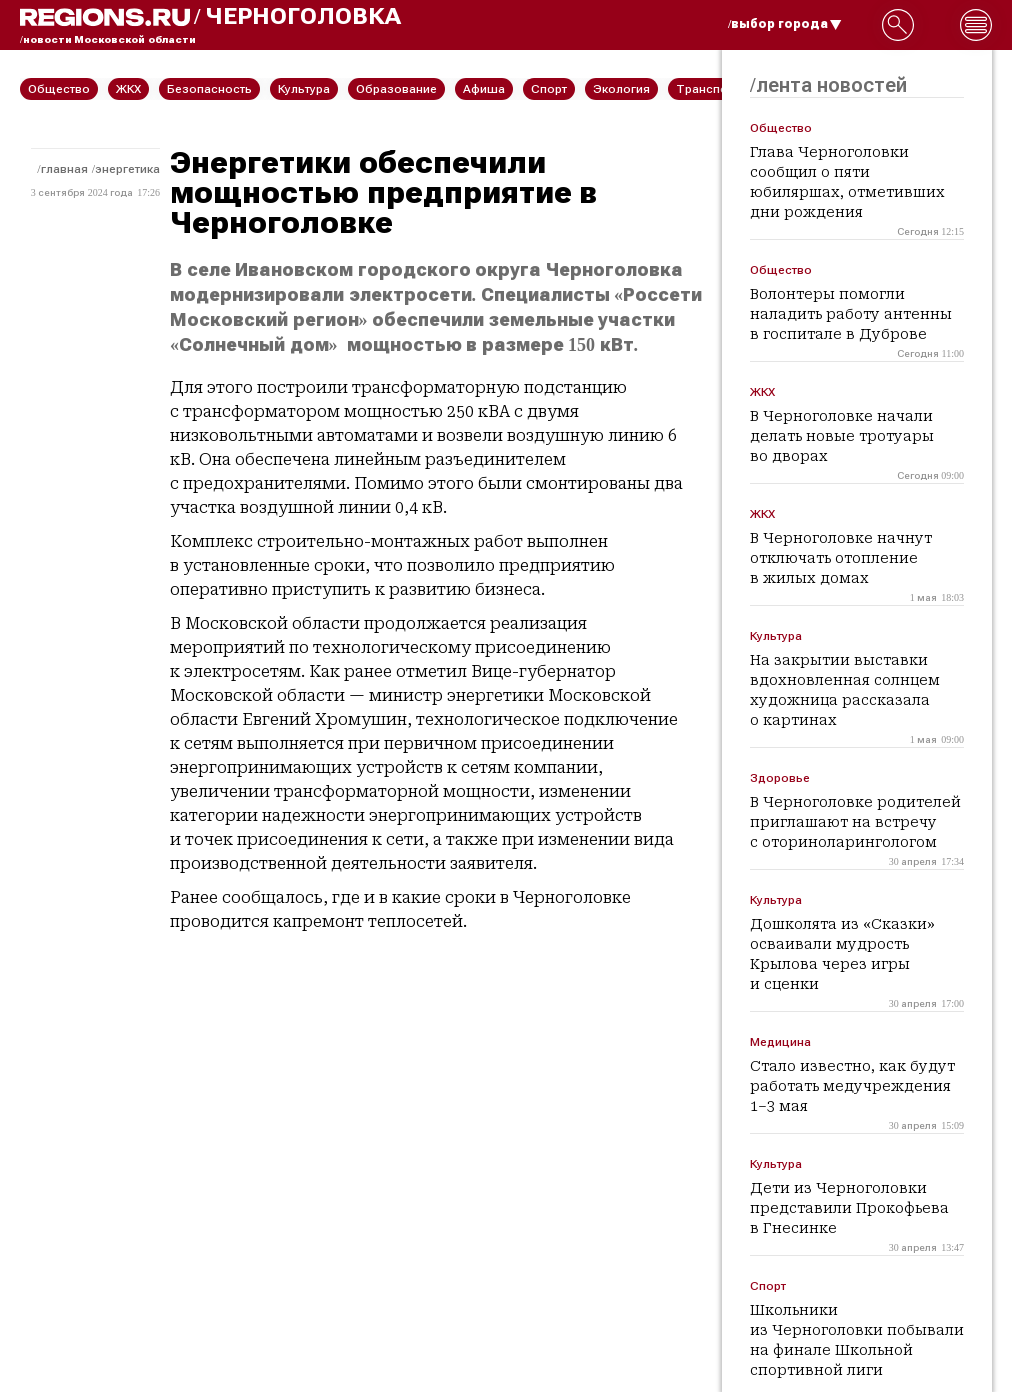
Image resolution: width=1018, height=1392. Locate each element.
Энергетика (127, 169)
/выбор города (785, 24)
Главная (64, 169)
